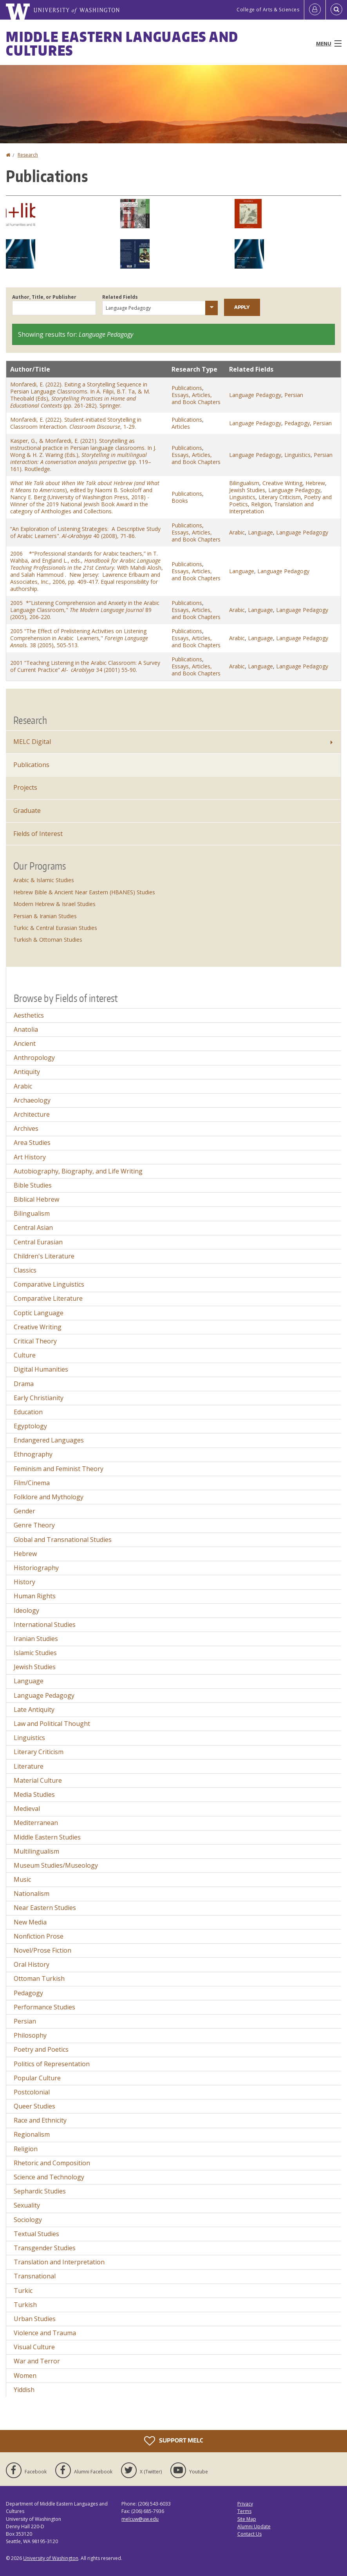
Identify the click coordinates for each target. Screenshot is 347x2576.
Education (28, 1412)
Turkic (23, 2290)
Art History (30, 1157)
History (24, 1582)
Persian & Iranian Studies (45, 916)
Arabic (237, 532)
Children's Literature (44, 1256)
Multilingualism (36, 1851)
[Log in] (314, 10)
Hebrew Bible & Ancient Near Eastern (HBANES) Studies (84, 892)
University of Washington (50, 2558)
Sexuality (27, 2205)
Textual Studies (36, 2233)
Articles (181, 426)
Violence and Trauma (45, 2333)
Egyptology (30, 1426)
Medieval (27, 1808)
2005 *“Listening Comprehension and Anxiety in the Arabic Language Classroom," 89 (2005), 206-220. (84, 610)
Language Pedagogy (255, 395)
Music (22, 1879)
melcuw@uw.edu (140, 2519)
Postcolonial (32, 2092)
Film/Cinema (32, 1482)
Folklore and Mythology (48, 1497)
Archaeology (32, 1100)
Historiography (36, 1567)
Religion (261, 504)
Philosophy (30, 2035)
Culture (25, 1355)
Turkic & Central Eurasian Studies (55, 927)
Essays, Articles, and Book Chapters (196, 398)
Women (25, 2375)
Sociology (28, 2219)
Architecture (32, 1114)
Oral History (31, 1964)
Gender (24, 1511)
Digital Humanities (41, 1369)
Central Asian (33, 1227)
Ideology (26, 1610)
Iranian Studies (36, 1638)
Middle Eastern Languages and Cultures (122, 43)
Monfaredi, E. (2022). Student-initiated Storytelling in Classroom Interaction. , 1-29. (75, 423)
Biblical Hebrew (36, 1199)
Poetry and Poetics (41, 2049)
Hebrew (315, 483)
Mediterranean (36, 1822)
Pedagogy (297, 423)
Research (28, 155)
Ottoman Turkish (39, 1978)
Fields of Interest (38, 833)
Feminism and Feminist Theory (58, 1468)
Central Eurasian (38, 1242)
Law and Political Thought (52, 1723)
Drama (24, 1383)
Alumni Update (254, 2526)
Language (260, 532)
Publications (187, 388)
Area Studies (32, 1142)
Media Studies (34, 1794)
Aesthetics (29, 1015)
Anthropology (34, 1057)
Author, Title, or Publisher (44, 297)
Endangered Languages (49, 1440)
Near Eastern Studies (45, 1907)
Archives (26, 1128)
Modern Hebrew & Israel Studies (54, 904)
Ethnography (33, 1454)
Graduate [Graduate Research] (27, 810)
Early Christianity (38, 1398)
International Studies (45, 1624)
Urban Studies (35, 2318)
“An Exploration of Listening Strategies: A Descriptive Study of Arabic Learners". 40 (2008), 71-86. (85, 532)
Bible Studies (33, 1185)
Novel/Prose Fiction (42, 1950)
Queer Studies (34, 2106)
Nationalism (31, 1893)
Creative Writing (282, 483)
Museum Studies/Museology (56, 1865)
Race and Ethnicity (40, 2120)
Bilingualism (244, 483)
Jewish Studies (247, 490)
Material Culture (38, 1780)
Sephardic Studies (40, 2191)
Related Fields (120, 297)
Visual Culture (34, 2347)
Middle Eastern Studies (47, 1837)
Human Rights (35, 1596)
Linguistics (297, 455)
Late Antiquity (34, 1709)
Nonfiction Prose (38, 1936)
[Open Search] (336, 10)
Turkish (25, 2304)
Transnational (35, 2276)
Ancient (25, 1043)
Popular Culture (37, 2078)
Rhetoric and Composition (52, 2163)
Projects (25, 787)
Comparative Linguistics (49, 1284)
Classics (25, 1270)
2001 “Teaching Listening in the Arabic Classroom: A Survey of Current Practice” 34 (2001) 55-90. (85, 666)
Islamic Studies (35, 1652)
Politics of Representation (52, 2064)
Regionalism (32, 2134)
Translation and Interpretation (59, 2262)
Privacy (245, 2503)
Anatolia (26, 1029)
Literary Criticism (279, 497)
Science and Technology (49, 2177)
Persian (293, 395)
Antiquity (27, 1071)
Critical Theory (35, 1341)
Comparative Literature (48, 1298)
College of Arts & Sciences (268, 9)
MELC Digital (32, 741)
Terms (244, 2511)
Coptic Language (38, 1313)
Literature (28, 1766)
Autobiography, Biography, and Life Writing (78, 1171)
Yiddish (24, 2389)
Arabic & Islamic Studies (43, 880)
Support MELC (173, 2440)
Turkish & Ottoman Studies (47, 939)
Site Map (246, 2519)
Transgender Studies (45, 2248)
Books (180, 500)
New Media (30, 1922)
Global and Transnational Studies (63, 1539)
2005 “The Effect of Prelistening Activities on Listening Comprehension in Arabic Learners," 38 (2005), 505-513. (79, 638)
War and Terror (37, 2361)
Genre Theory (34, 1525)
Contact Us (249, 2534)
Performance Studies (44, 2007)
